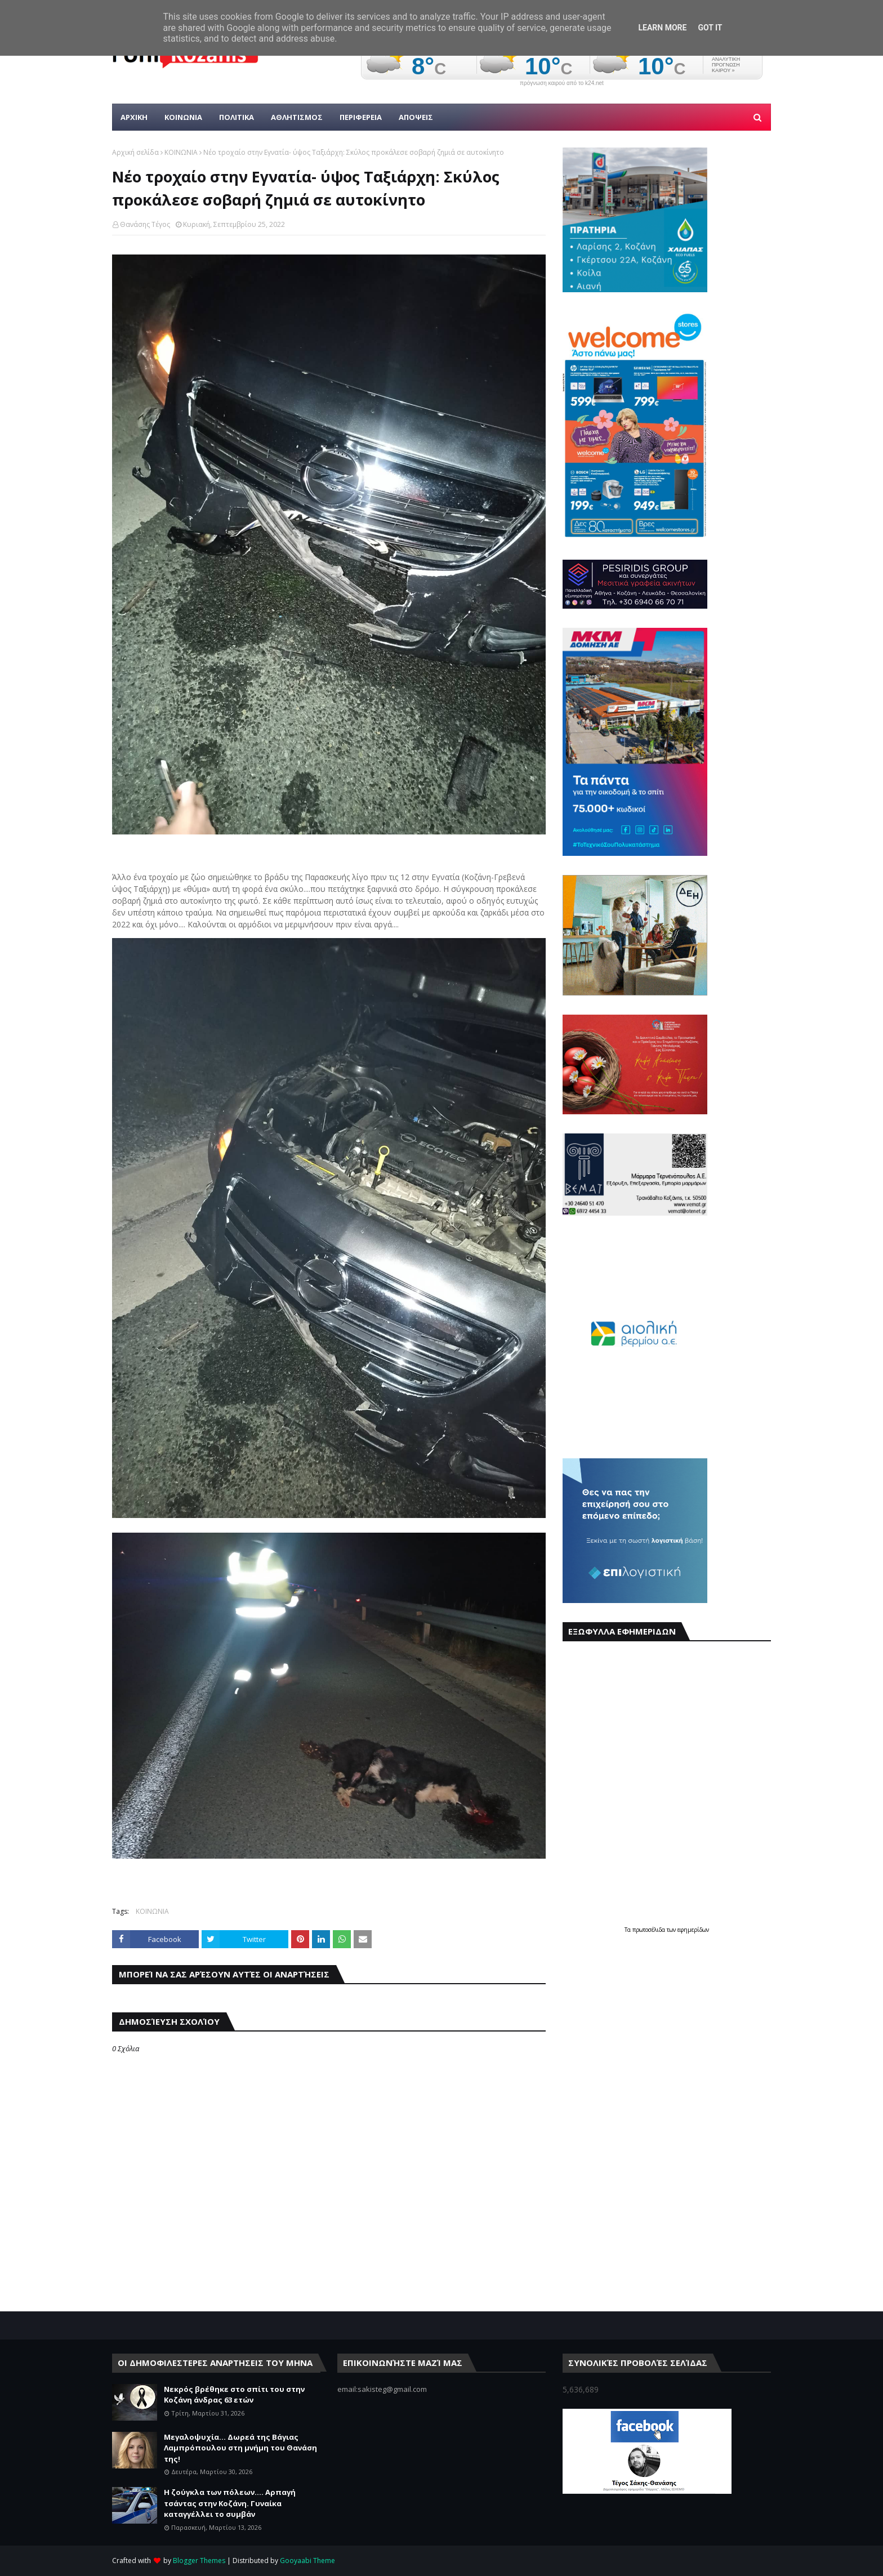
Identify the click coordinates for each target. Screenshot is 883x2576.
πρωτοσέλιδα (649, 1930)
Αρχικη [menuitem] (134, 117)
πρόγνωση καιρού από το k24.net (562, 83)
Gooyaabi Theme (307, 2560)
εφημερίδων (693, 1930)
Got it (710, 27)
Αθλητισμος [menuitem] (297, 117)
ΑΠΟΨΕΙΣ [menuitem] (416, 117)
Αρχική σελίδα (135, 152)
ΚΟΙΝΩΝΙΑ (181, 152)
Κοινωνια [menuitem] (183, 117)
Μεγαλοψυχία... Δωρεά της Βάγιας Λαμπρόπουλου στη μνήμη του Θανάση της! (240, 2448)
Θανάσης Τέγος (145, 224)
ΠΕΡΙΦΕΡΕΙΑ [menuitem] (361, 117)
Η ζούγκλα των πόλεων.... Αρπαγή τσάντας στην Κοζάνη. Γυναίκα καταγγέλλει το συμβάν (230, 2503)
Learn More (662, 27)
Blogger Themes (199, 2560)
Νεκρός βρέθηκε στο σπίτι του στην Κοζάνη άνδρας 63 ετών (234, 2394)
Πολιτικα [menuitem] (236, 117)
